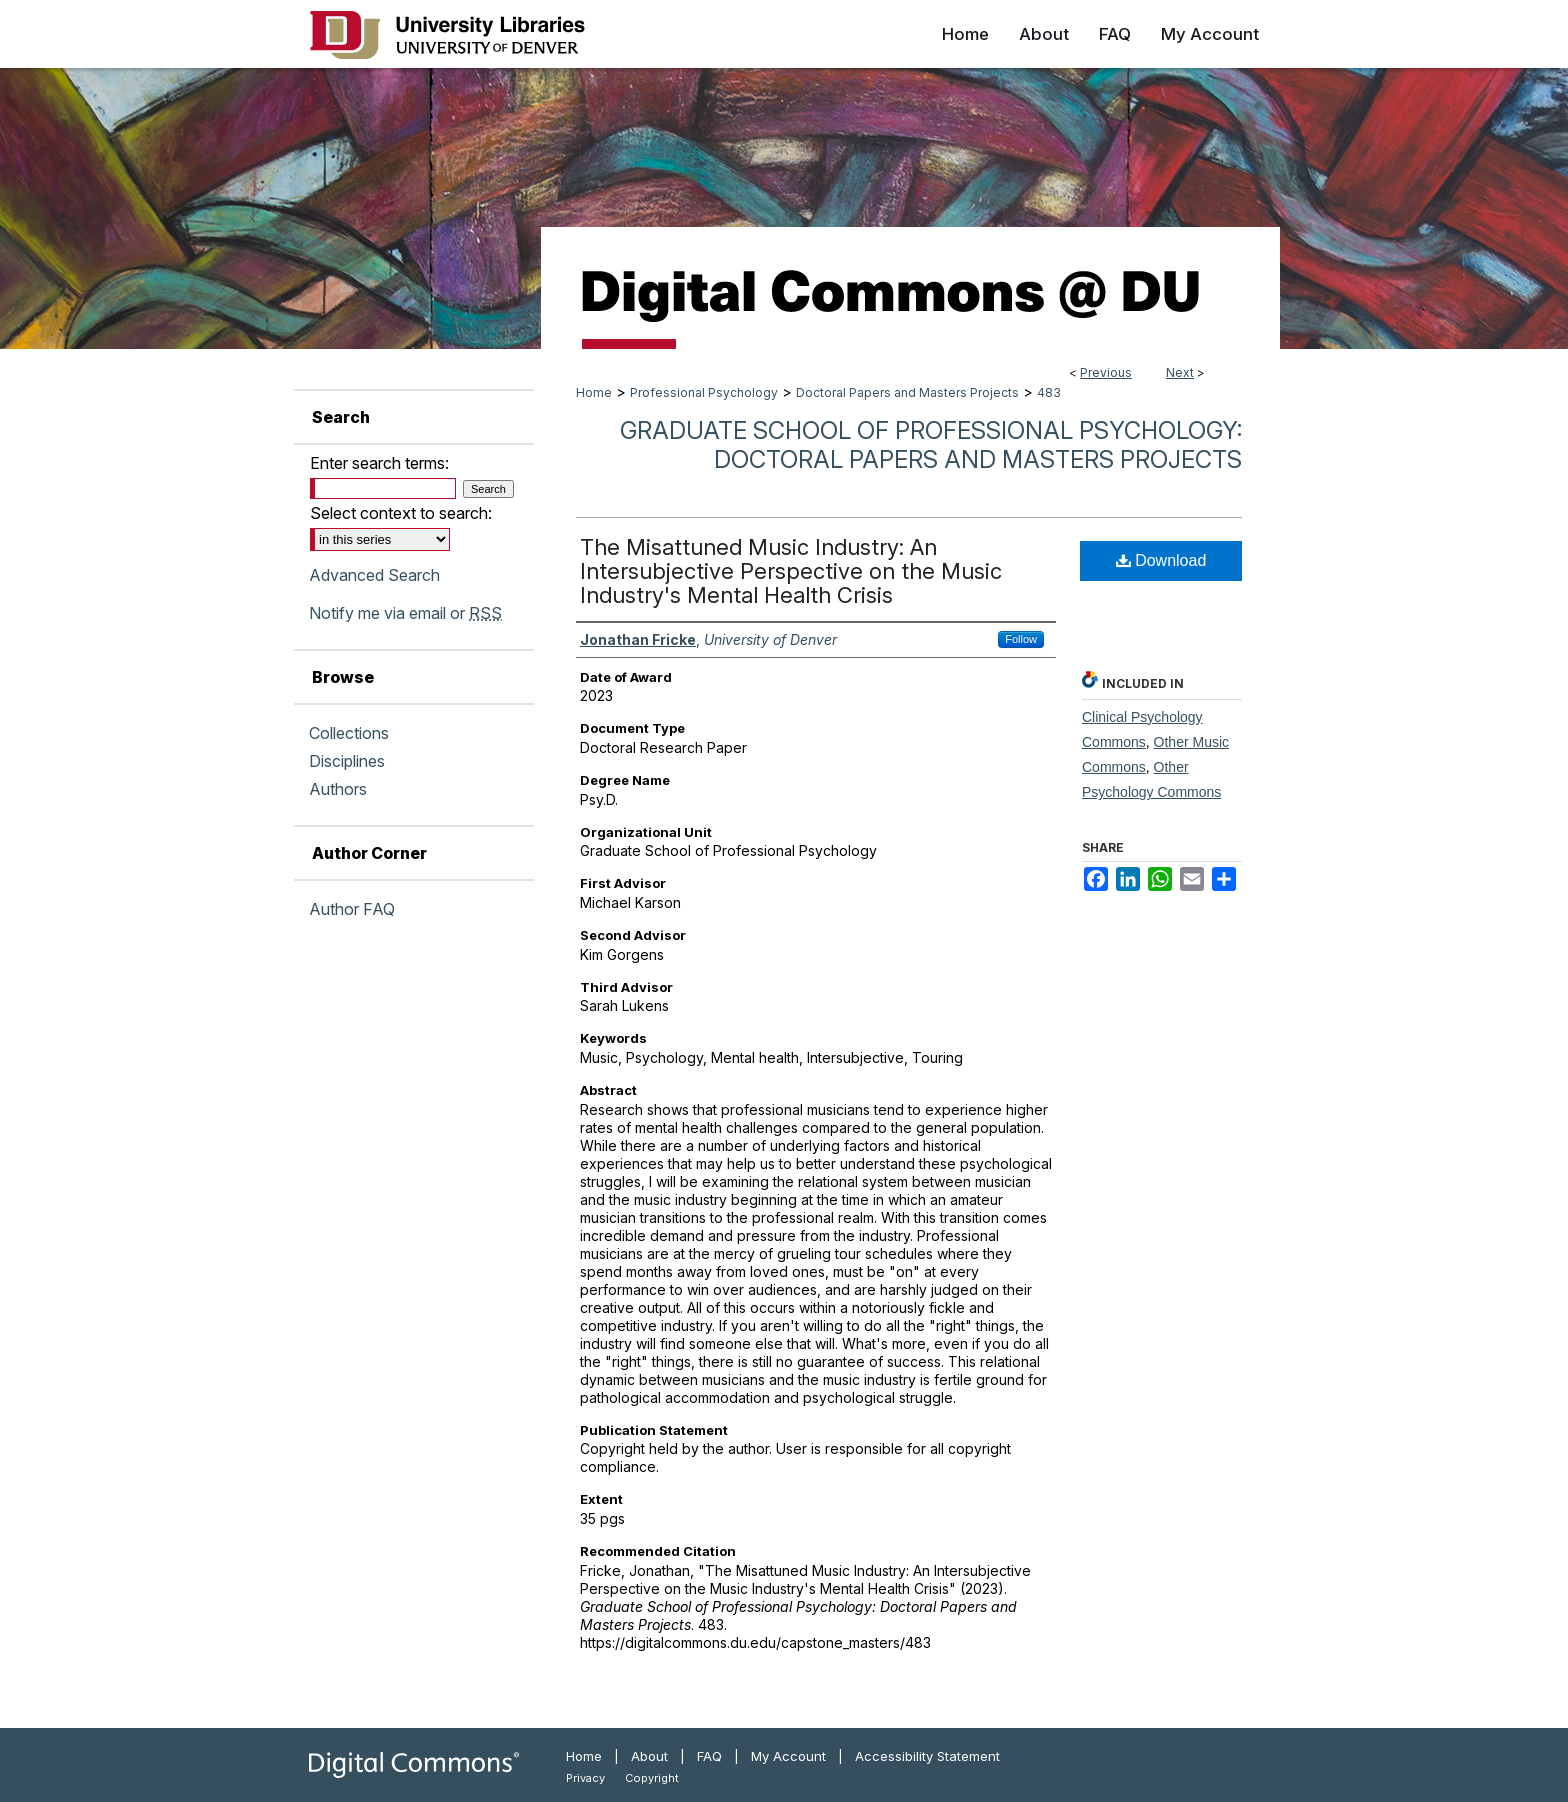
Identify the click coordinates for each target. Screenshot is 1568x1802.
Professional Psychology (704, 392)
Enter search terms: (379, 463)
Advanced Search (374, 575)
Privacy (585, 1778)
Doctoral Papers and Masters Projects (907, 392)
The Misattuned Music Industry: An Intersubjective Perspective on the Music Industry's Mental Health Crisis (791, 571)
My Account (788, 1756)
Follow (1021, 639)
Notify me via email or (405, 613)
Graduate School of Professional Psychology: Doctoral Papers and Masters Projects (931, 445)
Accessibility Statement (927, 1756)
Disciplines (347, 761)
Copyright (652, 1778)
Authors (338, 789)
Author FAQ (352, 909)
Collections (349, 733)
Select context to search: (401, 513)
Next (1180, 372)
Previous (1106, 372)
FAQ (709, 1756)
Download (1161, 560)
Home (594, 392)
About (649, 1756)
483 (1049, 392)
